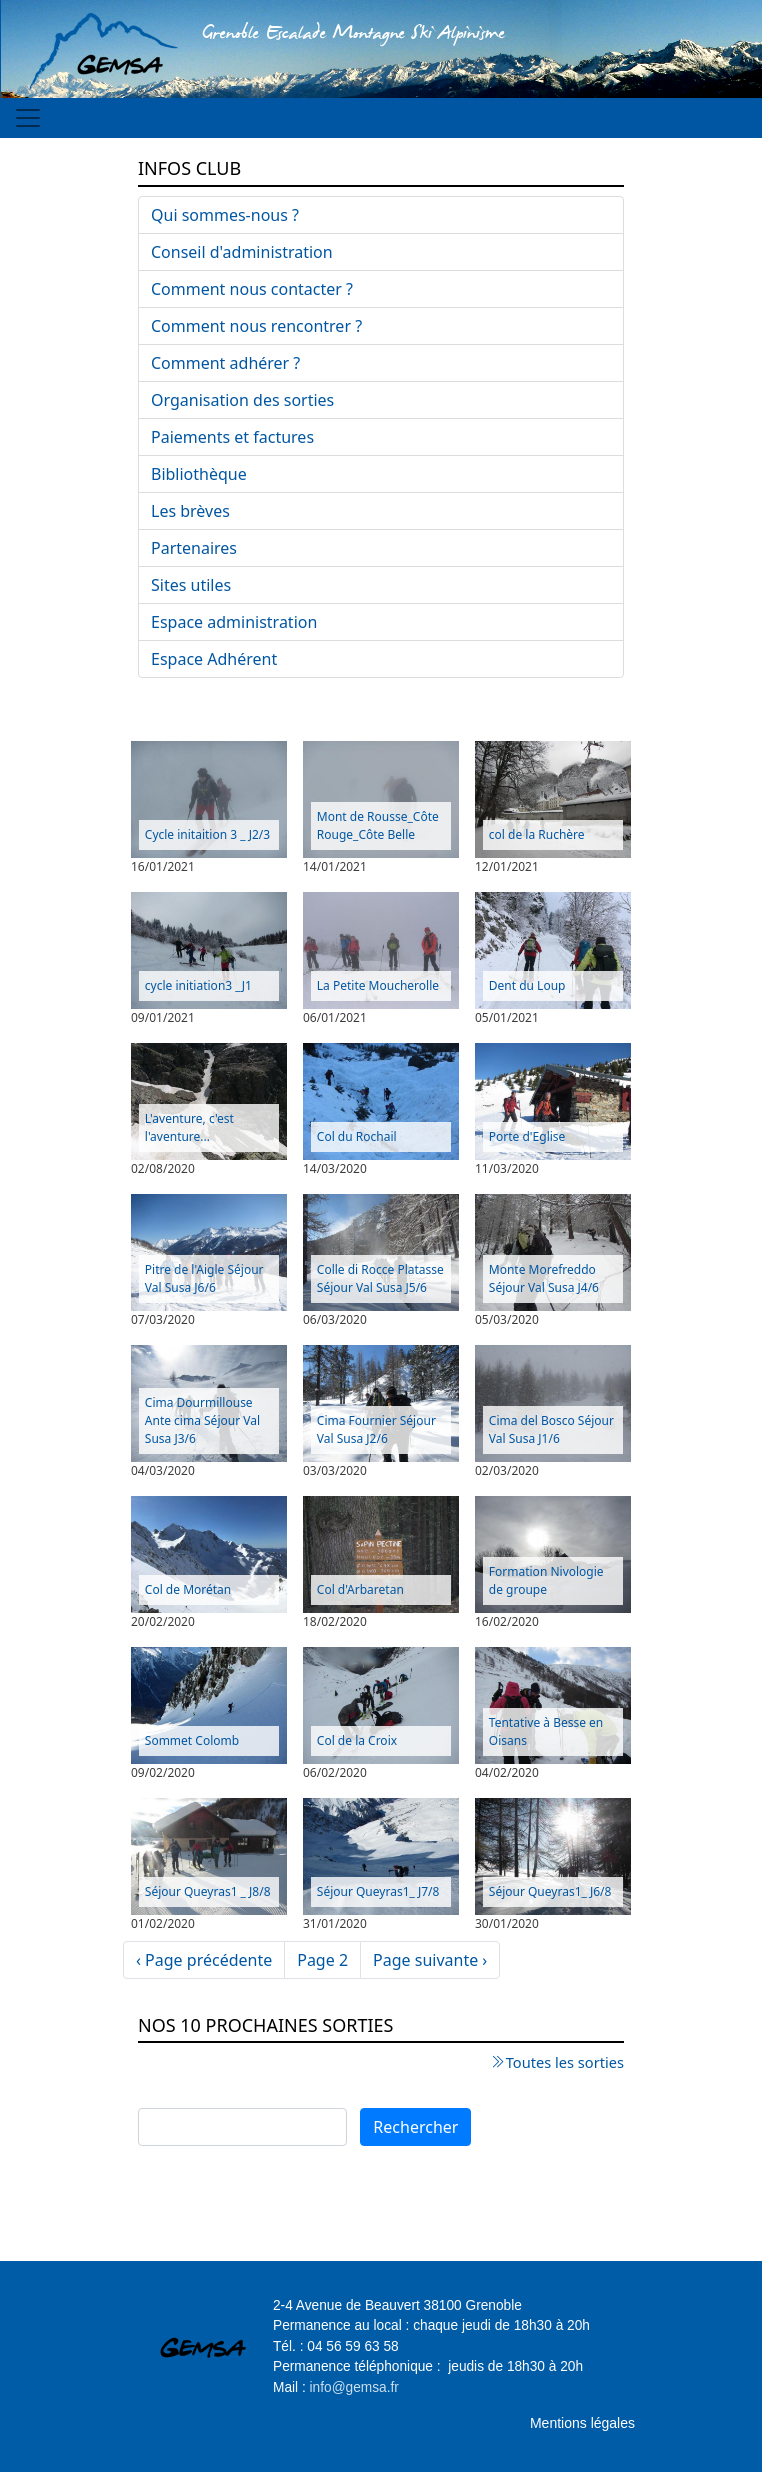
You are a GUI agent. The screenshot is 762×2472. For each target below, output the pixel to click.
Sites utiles (191, 585)
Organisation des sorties (242, 400)
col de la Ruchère (537, 834)
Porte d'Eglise (527, 1136)
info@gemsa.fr (354, 2387)
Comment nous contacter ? (252, 289)
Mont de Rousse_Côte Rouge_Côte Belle (378, 825)
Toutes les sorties (565, 2062)
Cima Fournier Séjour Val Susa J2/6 (376, 1429)
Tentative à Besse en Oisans (546, 1731)
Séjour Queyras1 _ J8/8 (208, 1891)
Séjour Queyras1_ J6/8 (550, 1891)
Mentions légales (582, 2423)
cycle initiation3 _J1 (198, 985)
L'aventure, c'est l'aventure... (189, 1127)
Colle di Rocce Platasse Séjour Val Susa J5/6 (380, 1278)
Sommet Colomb (192, 1740)
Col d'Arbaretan (360, 1589)
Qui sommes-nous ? (225, 215)
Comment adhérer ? (225, 363)
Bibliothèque (199, 474)
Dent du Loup (527, 985)
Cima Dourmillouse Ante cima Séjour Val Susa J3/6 (202, 1420)
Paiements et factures (232, 437)
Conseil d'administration (242, 252)
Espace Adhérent (214, 659)
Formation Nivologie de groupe (546, 1580)
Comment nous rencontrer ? (256, 326)
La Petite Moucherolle (378, 985)
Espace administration (234, 622)
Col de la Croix (357, 1740)
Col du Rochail (357, 1136)
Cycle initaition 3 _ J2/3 (207, 834)
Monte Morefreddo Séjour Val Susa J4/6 (544, 1278)
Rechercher (415, 2127)
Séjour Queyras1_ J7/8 (378, 1891)
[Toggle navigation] (28, 118)
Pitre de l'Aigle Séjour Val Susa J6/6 (204, 1278)
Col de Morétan (188, 1589)
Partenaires (194, 548)
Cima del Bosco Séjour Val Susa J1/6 (551, 1429)
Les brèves (190, 511)
